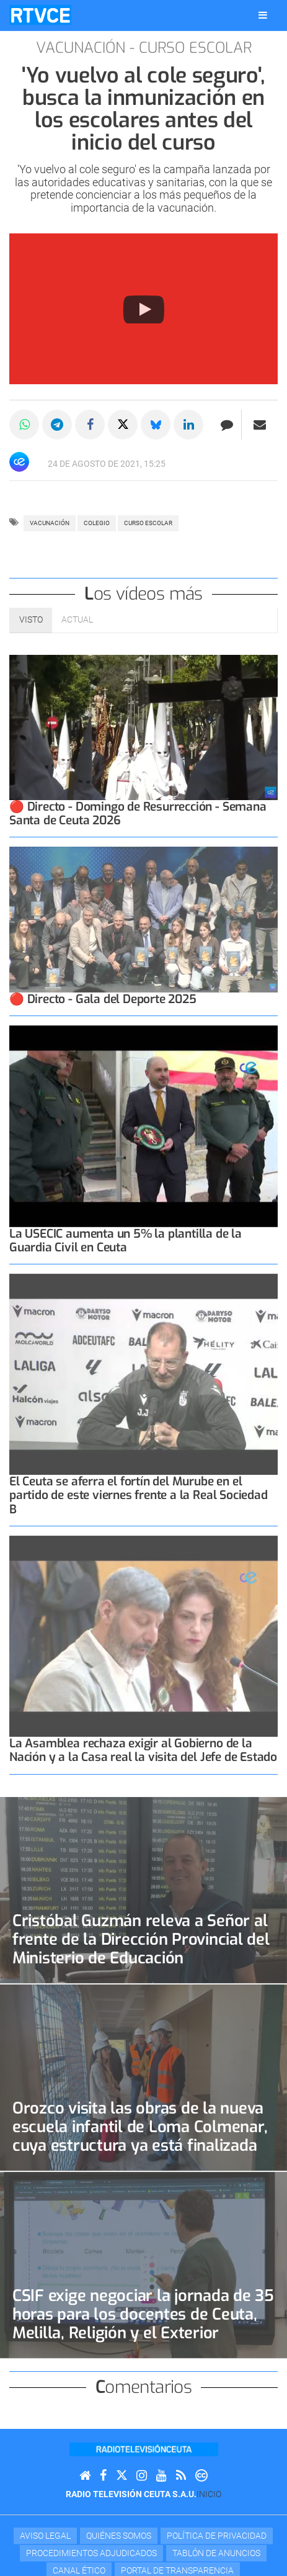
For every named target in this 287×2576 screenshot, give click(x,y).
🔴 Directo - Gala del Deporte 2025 (102, 999)
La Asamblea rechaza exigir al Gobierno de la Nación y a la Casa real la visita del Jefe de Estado (143, 1750)
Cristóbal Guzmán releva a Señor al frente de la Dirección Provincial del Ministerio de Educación (141, 1939)
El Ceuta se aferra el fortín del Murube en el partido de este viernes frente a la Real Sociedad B (138, 1495)
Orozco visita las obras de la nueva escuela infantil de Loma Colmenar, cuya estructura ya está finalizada (139, 2126)
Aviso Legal (45, 2536)
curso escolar (148, 523)
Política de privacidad (217, 2536)
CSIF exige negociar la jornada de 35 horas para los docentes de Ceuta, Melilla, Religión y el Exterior (143, 2314)
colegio (97, 523)
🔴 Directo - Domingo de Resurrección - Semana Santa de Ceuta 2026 (138, 813)
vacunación (49, 523)
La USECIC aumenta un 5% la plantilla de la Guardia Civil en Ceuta (125, 1240)
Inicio (208, 2494)
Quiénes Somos (118, 2536)
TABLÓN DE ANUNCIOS (216, 2553)
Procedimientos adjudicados (91, 2553)
